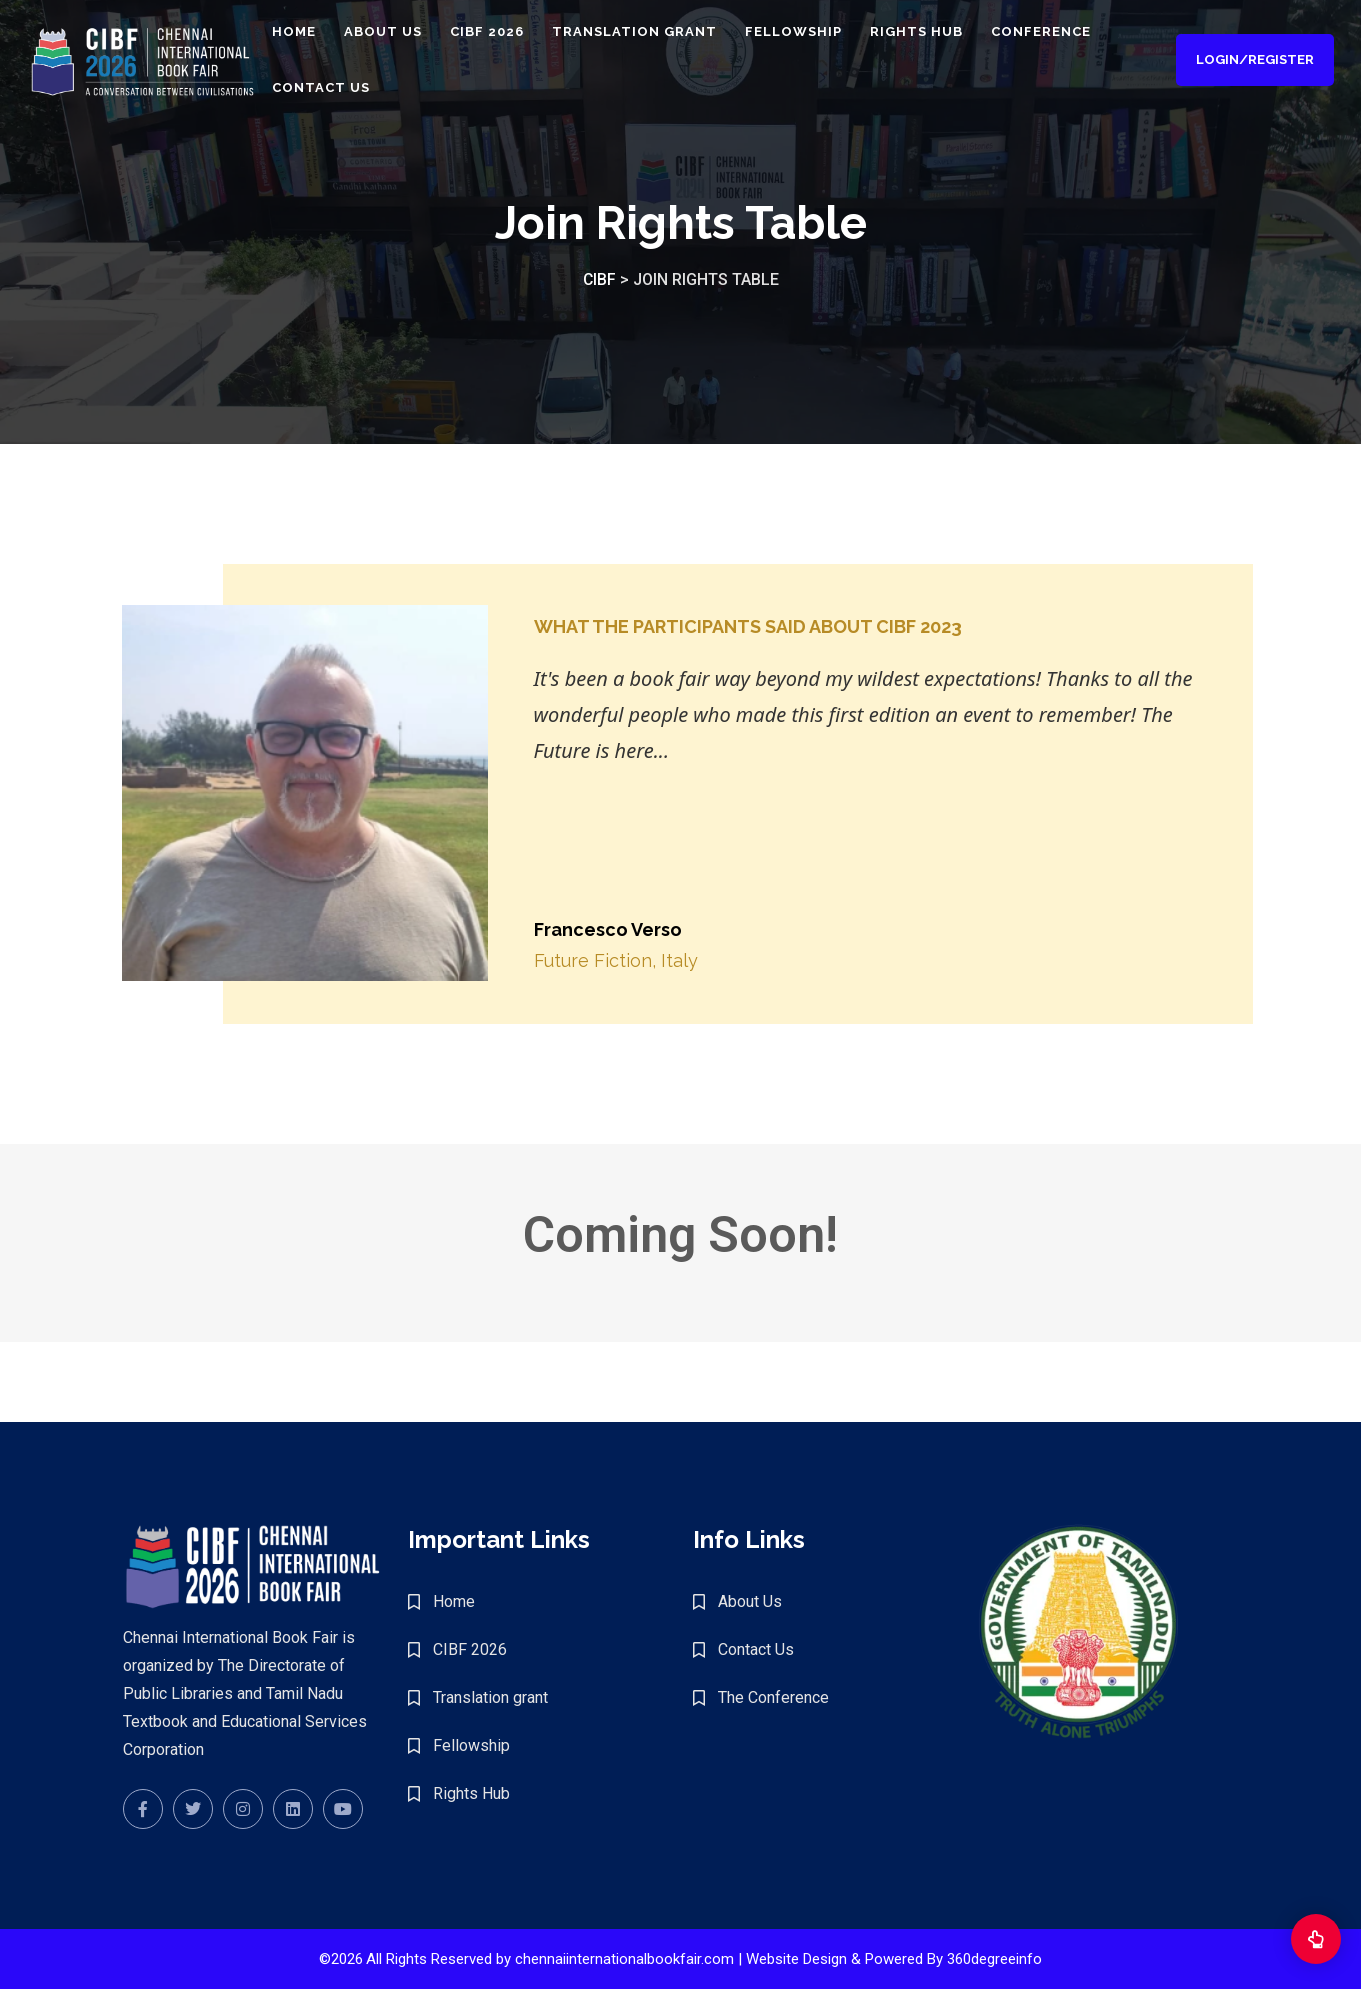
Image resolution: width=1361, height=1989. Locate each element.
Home (316, 32)
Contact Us (343, 88)
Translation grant (656, 32)
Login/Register (1252, 60)
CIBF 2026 (509, 32)
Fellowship (815, 32)
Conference (1063, 32)
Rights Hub (938, 32)
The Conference (773, 1697)
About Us (405, 32)
